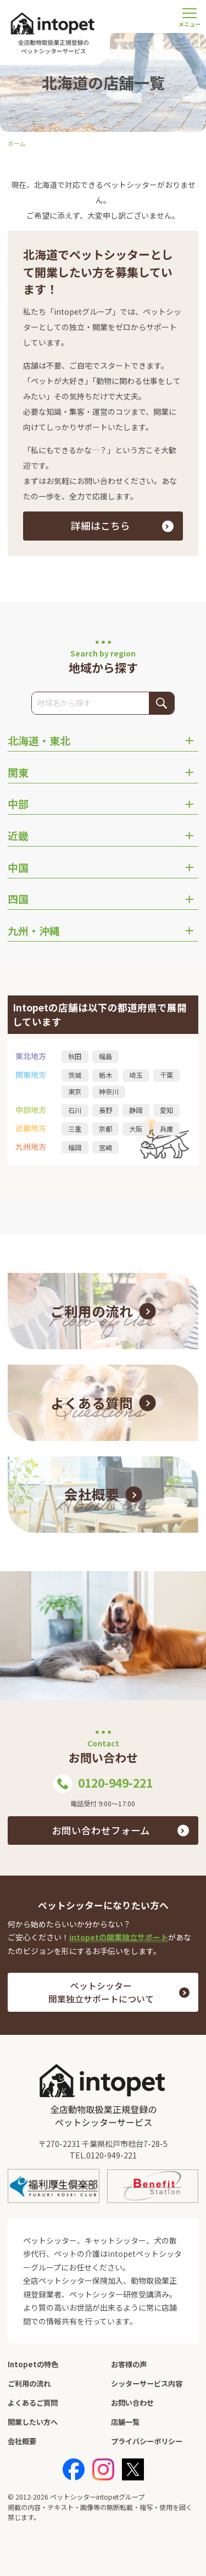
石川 (74, 1110)
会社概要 (22, 2441)
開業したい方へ (33, 2422)
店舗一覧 (125, 2422)
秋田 (74, 1056)
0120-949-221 (103, 1784)
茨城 (74, 1075)
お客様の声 (129, 2364)
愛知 (166, 1110)
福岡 (74, 1148)
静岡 (135, 1110)
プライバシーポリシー (146, 2441)
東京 (74, 1092)
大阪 (135, 1129)
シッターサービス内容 (146, 2383)
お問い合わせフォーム (101, 1830)
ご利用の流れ (29, 2383)
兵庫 (166, 1129)
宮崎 (105, 1148)
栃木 (105, 1075)
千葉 (166, 1075)
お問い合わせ (132, 2402)
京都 (105, 1129)
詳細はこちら (100, 525)
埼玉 (135, 1075)
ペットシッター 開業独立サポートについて (101, 1992)
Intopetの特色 (33, 2364)
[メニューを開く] (189, 16)
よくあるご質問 (33, 2402)
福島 (105, 1056)
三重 (74, 1129)
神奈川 (109, 1092)
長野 (105, 1110)
